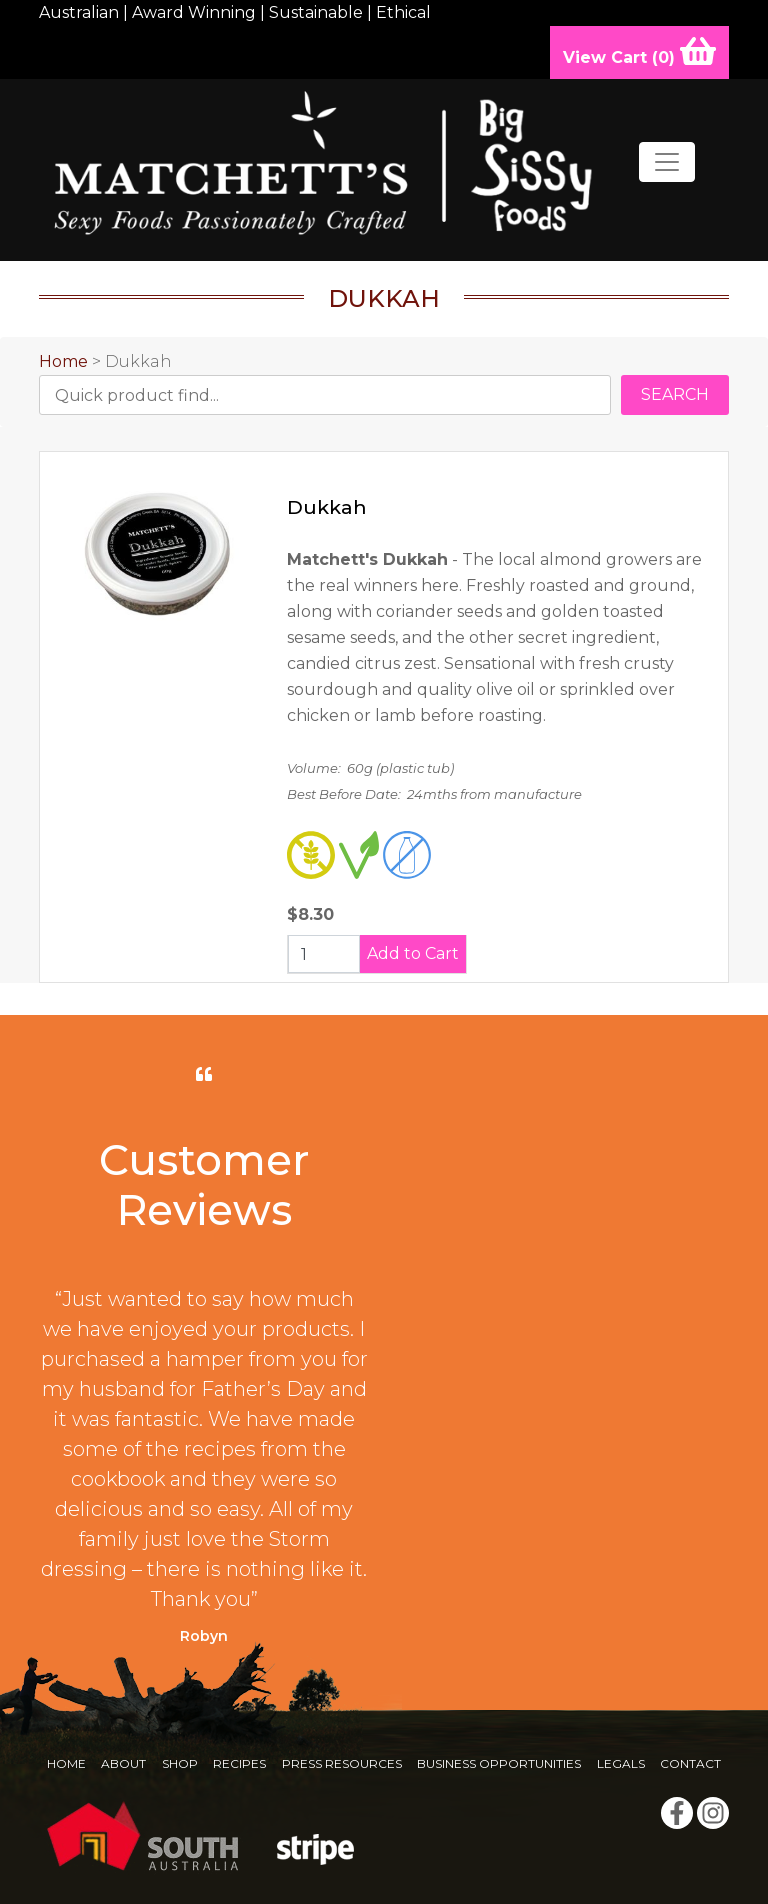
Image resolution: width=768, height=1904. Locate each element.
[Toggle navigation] (667, 162)
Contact (690, 1763)
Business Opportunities (499, 1763)
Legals (621, 1763)
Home (63, 361)
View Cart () (639, 51)
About (123, 1763)
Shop (180, 1763)
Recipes (239, 1763)
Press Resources (342, 1763)
